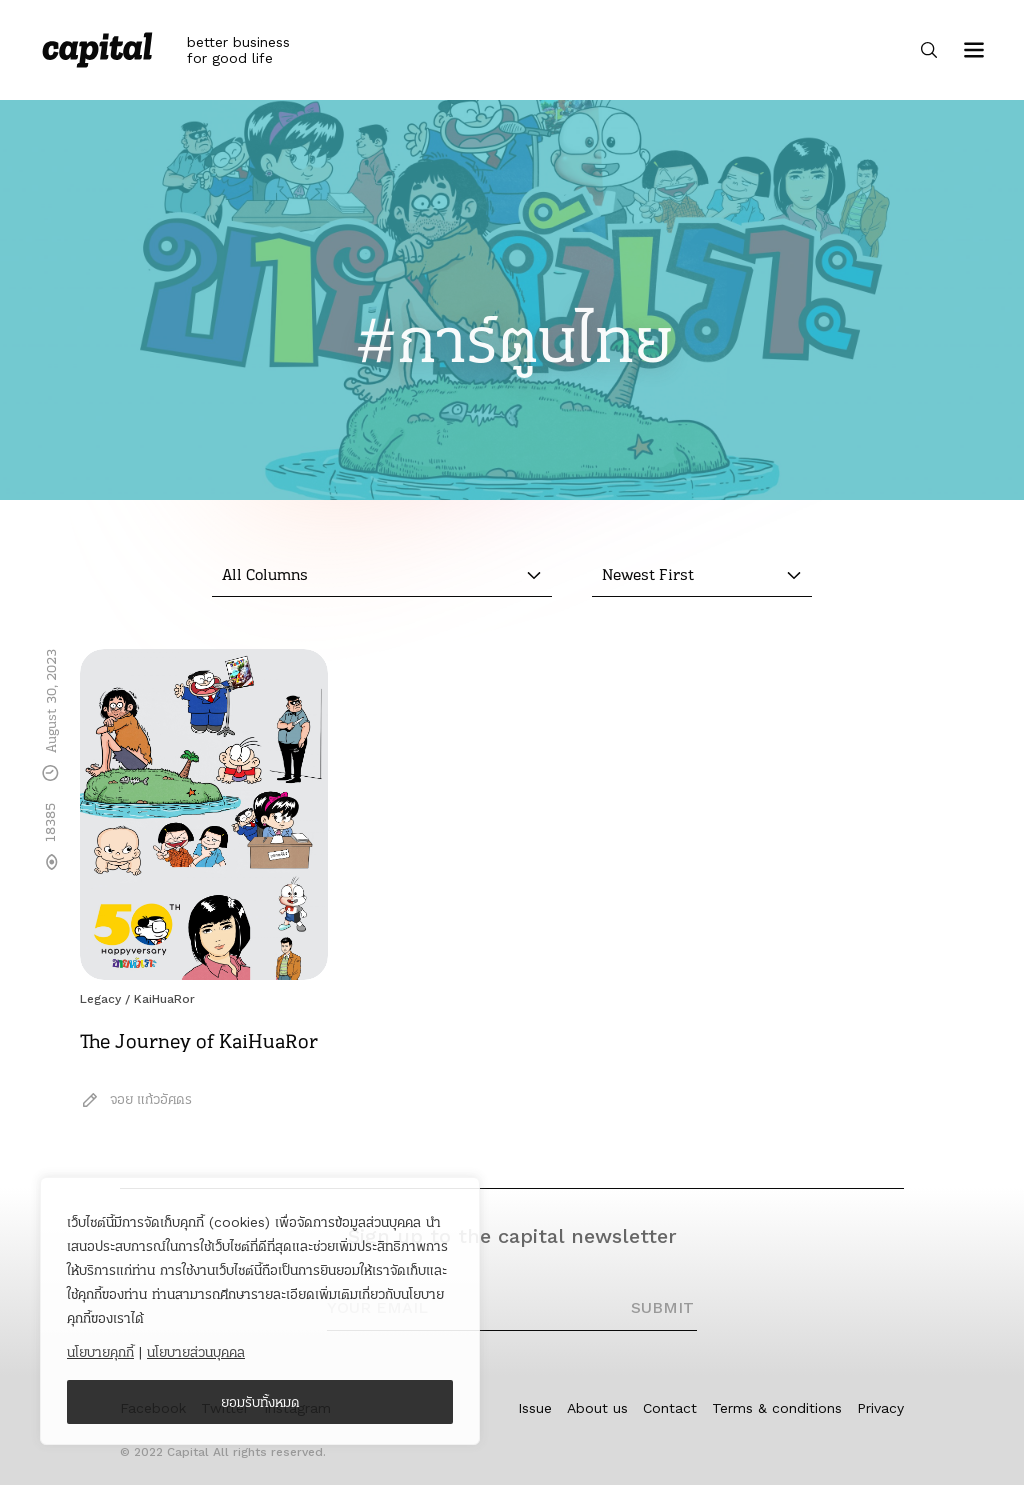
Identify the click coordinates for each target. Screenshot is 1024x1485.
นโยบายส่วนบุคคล (196, 1352)
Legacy (100, 999)
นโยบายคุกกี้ (100, 1352)
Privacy (880, 1408)
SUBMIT (662, 1307)
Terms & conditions (777, 1408)
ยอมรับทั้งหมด (260, 1402)
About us (597, 1408)
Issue (535, 1408)
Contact (670, 1408)
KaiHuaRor (164, 999)
